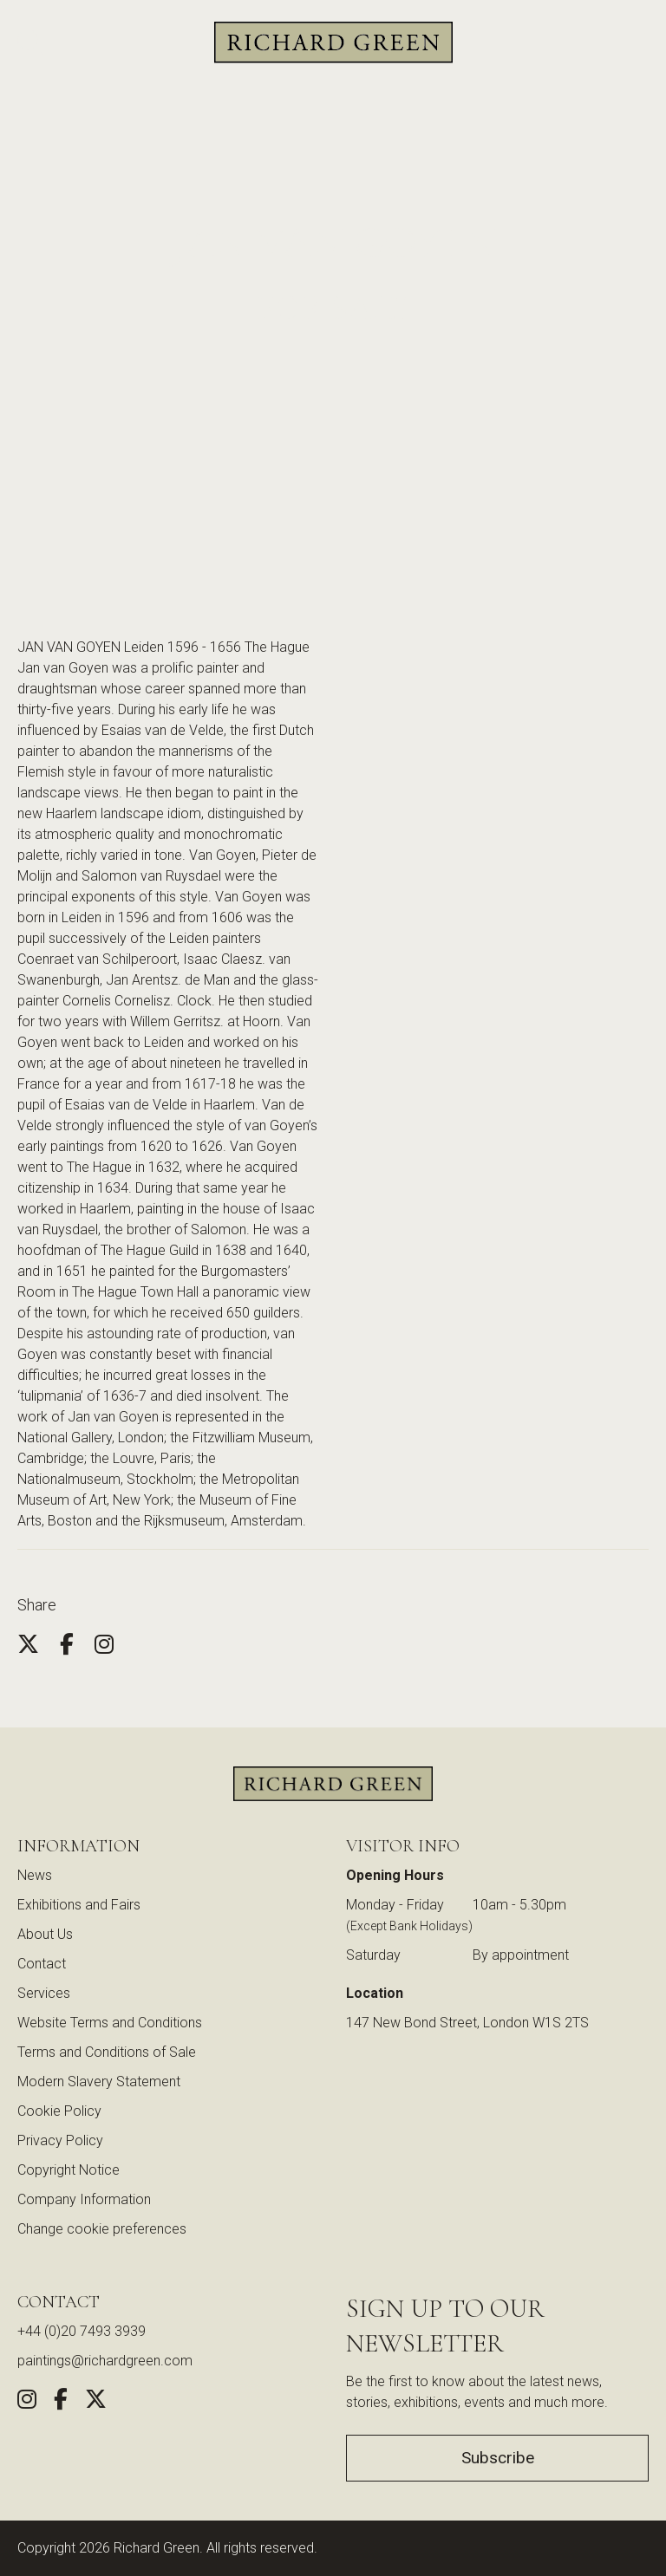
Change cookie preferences (101, 2229)
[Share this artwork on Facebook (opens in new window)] (61, 2402)
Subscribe (497, 2458)
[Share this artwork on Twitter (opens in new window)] (96, 2402)
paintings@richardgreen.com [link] (105, 2360)
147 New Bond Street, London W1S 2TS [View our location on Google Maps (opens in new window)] (467, 2022)
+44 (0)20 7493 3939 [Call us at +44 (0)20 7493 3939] (81, 2331)
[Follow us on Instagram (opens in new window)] (26, 2402)
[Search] (30, 43)
